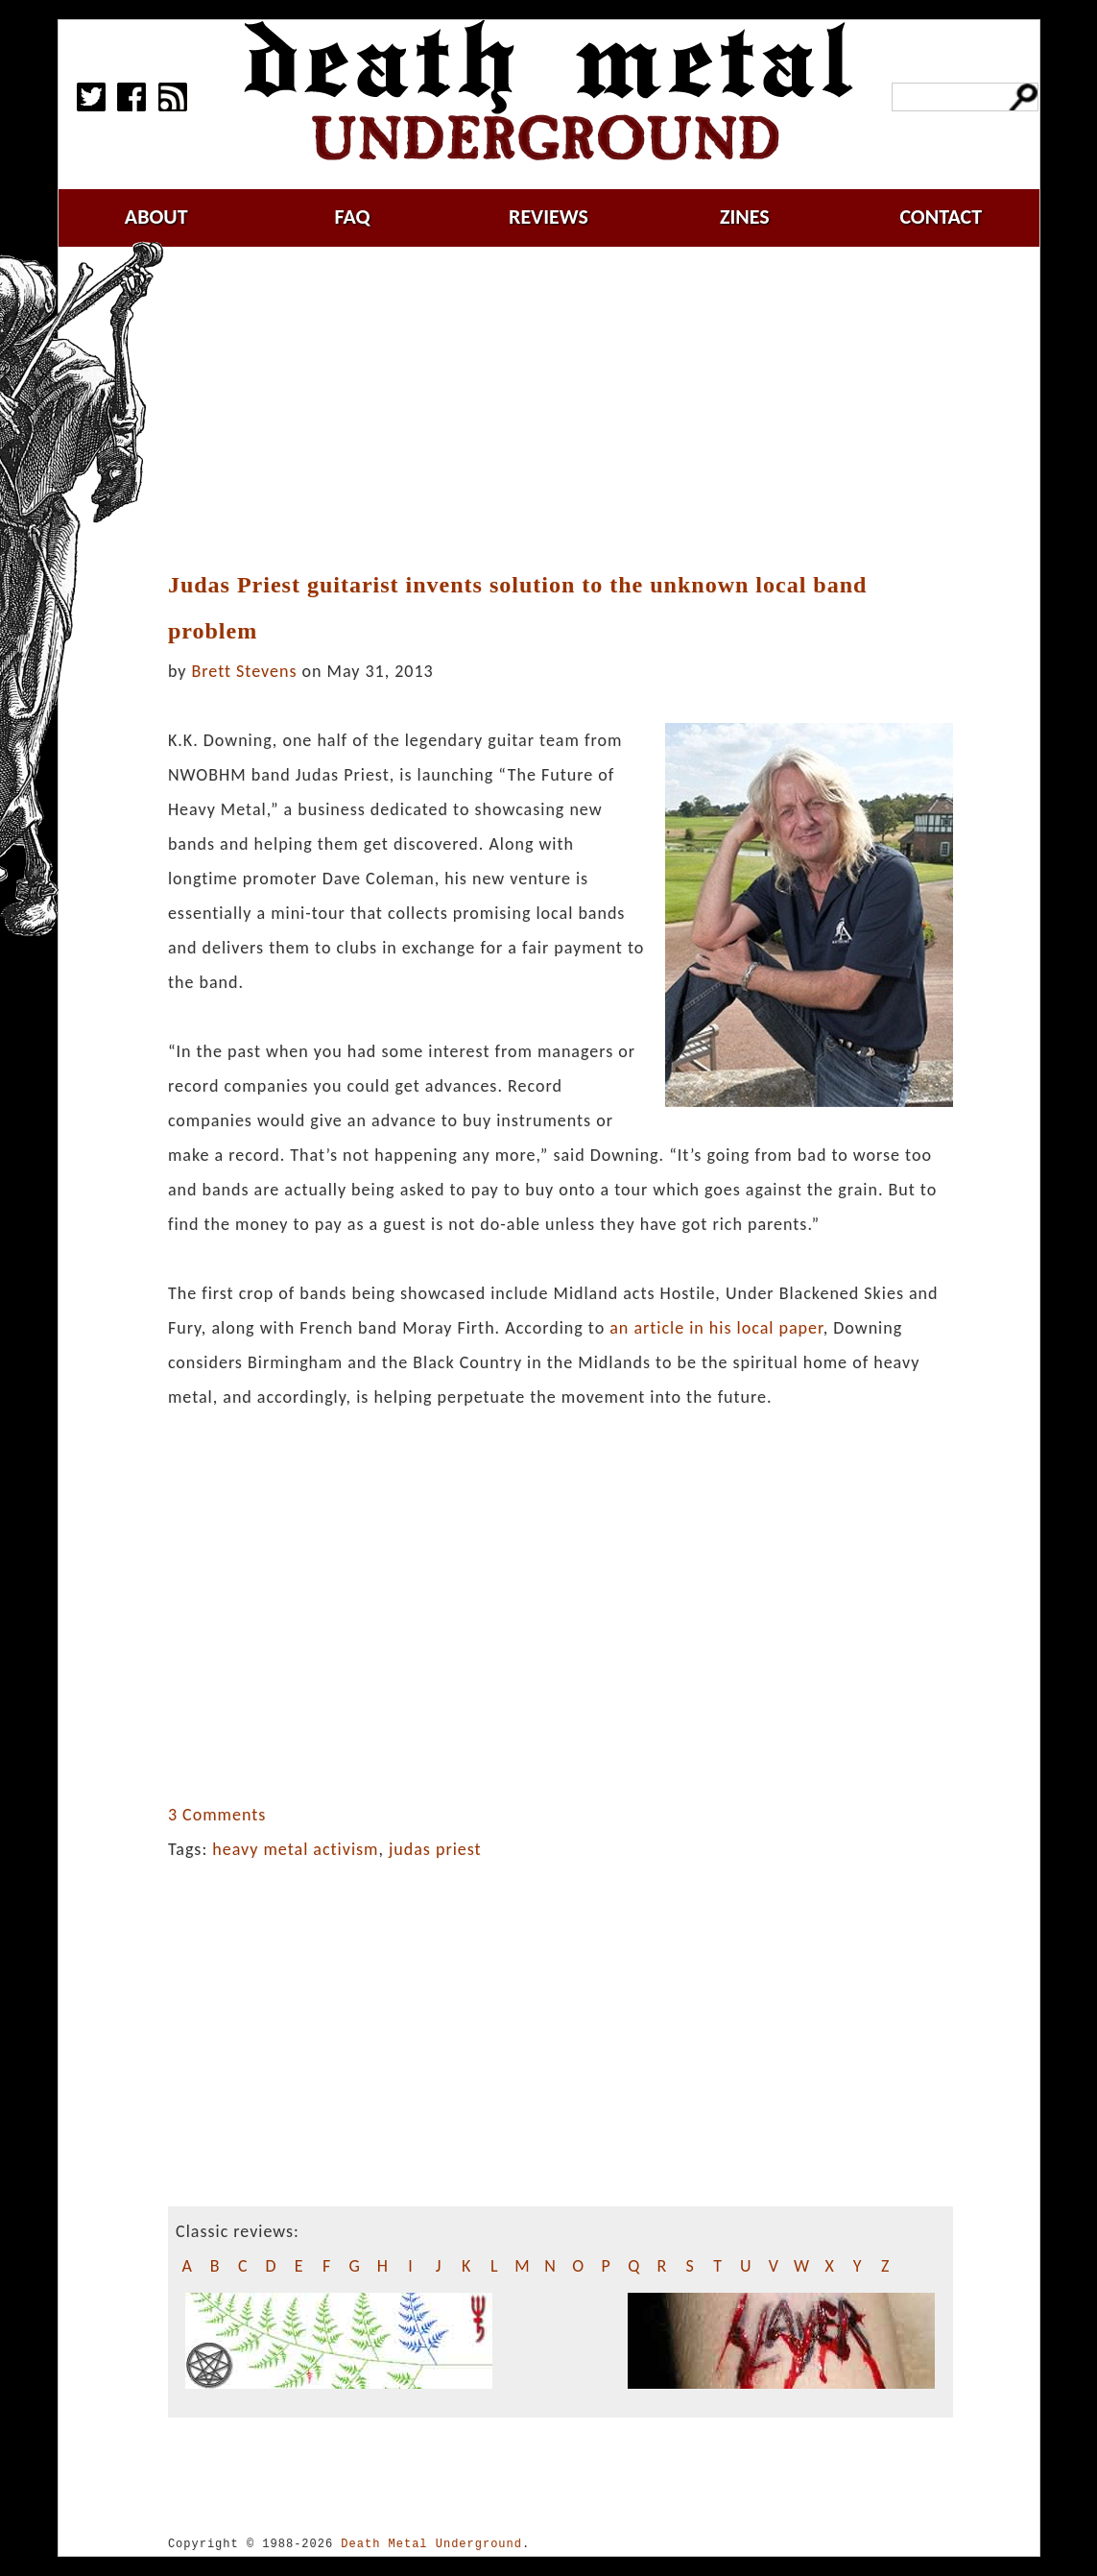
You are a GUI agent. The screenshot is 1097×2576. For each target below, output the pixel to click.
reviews (548, 216)
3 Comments (217, 1814)
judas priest (435, 1849)
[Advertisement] (572, 410)
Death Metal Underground (431, 2544)
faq (352, 216)
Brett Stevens (245, 671)
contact (940, 216)
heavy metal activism (295, 1849)
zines (745, 216)
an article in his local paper (716, 1327)
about (156, 216)
